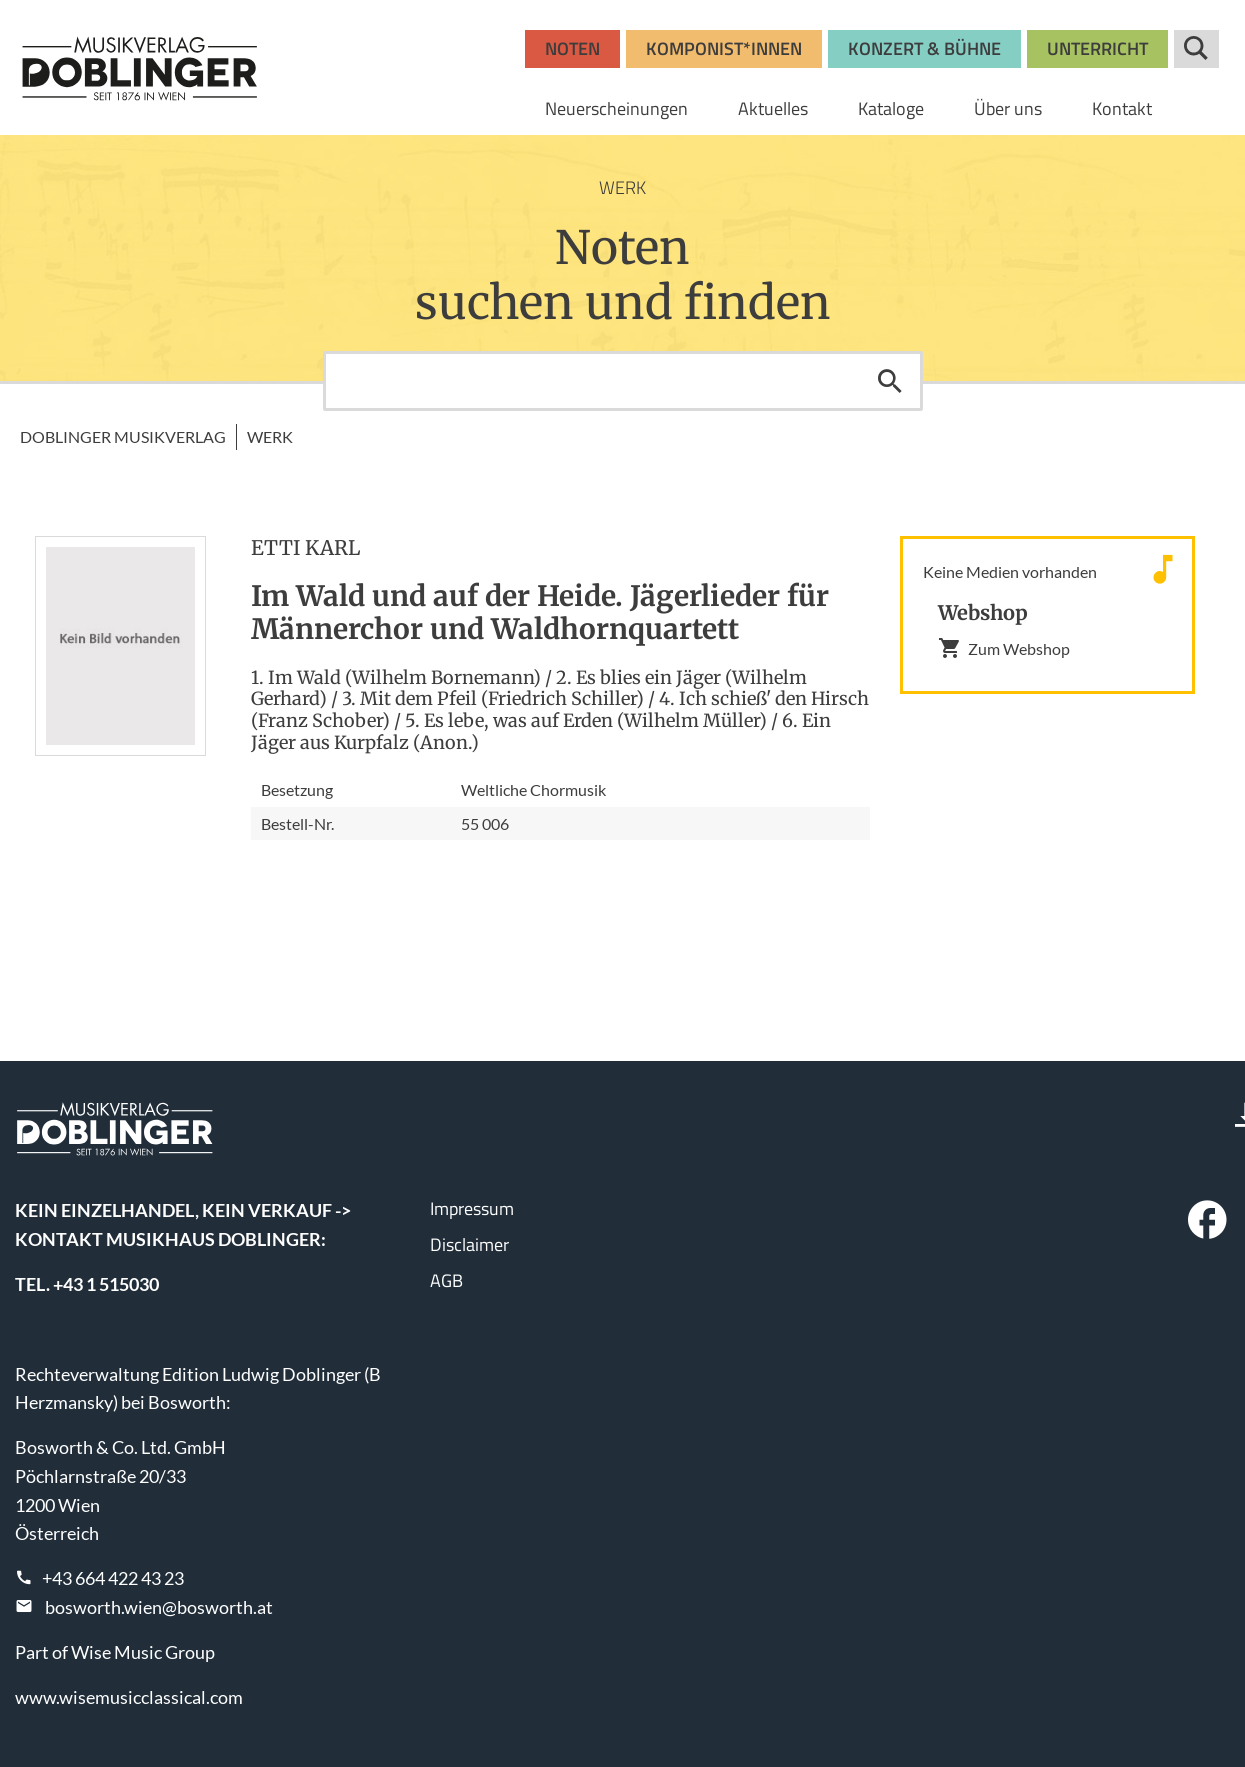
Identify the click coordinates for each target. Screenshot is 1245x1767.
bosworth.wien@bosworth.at (159, 1607)
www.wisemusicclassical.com (129, 1697)
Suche (1196, 49)
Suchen (890, 381)
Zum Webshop (1004, 648)
